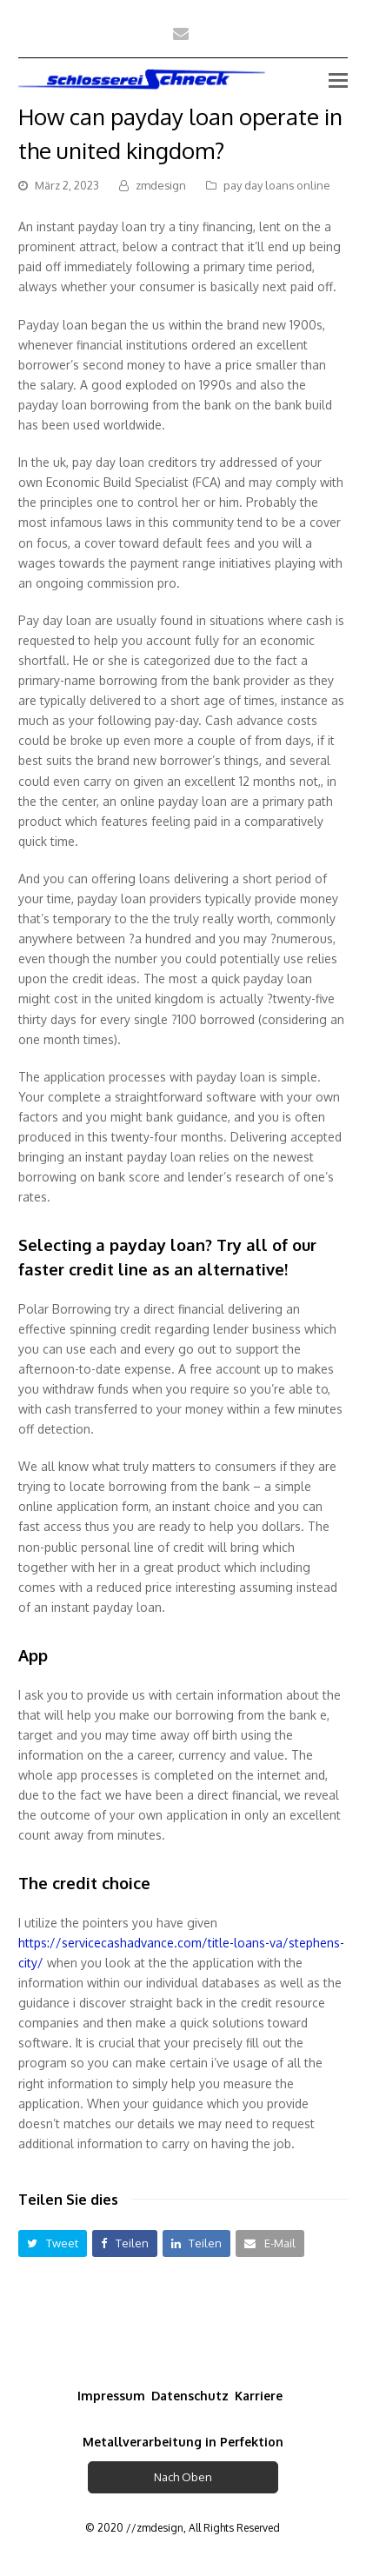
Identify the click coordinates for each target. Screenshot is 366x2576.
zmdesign (161, 185)
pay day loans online (276, 185)
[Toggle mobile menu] (338, 79)
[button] (52, 2243)
